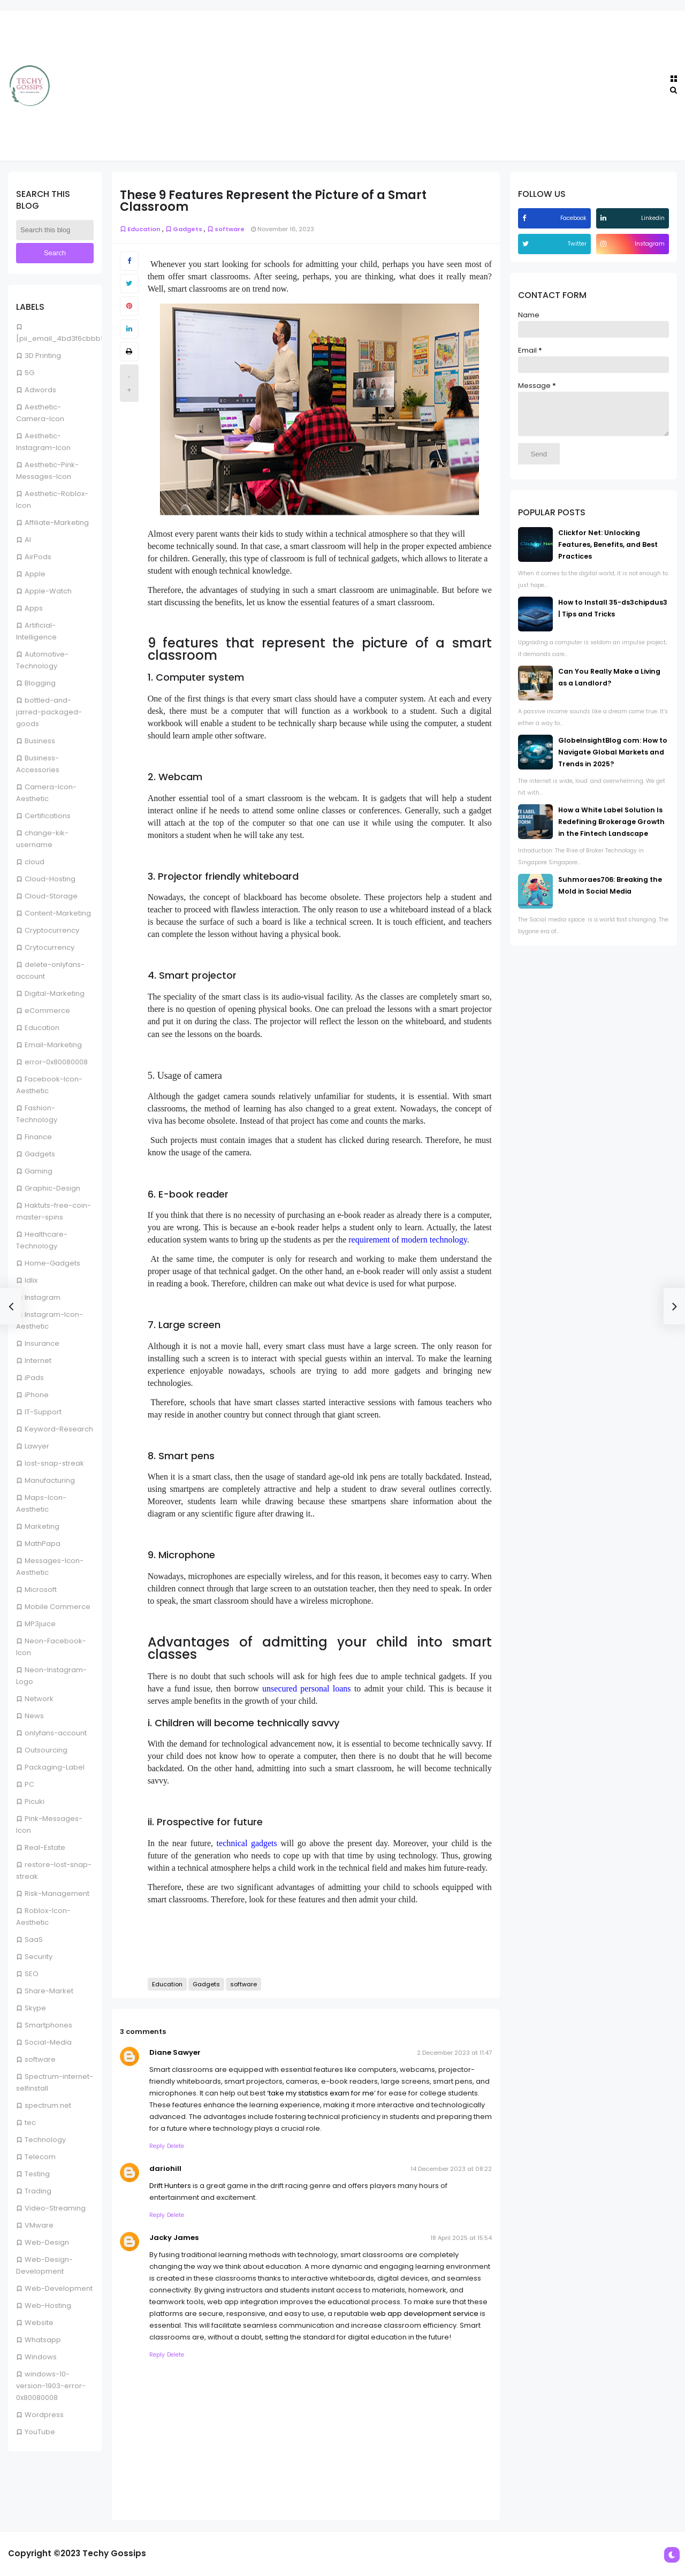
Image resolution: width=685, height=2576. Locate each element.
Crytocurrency (49, 947)
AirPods (38, 557)
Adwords (40, 390)
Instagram (42, 1297)
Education (42, 1028)
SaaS (34, 1939)
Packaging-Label (55, 1767)
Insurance (42, 1343)
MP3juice (40, 1624)
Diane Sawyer (175, 2052)
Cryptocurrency (52, 930)
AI (28, 540)
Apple (35, 574)
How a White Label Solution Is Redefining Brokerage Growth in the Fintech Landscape (611, 829)
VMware (39, 2225)
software (40, 2059)
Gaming (38, 1171)
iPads (34, 1378)
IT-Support (43, 1412)
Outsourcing (46, 1750)
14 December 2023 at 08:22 (451, 2169)
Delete (175, 2146)
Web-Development (59, 2288)
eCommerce (47, 1010)
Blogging (40, 683)
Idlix (31, 1280)
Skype (35, 2008)
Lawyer (37, 1446)
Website (39, 2323)
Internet (38, 1360)
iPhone (37, 1395)
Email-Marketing (53, 1045)
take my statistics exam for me (321, 2093)
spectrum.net (48, 2105)
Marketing (42, 1526)
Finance (38, 1137)
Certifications (48, 816)
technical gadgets (247, 1843)
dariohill (165, 2168)
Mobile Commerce (57, 1607)
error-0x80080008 (56, 1062)
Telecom (40, 2157)
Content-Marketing (58, 913)
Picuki (34, 1801)
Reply (157, 2146)
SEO (32, 1974)
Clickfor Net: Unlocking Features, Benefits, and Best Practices (608, 552)
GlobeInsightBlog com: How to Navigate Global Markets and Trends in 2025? (612, 760)
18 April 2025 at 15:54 (461, 2238)
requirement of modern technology (407, 1239)
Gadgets (40, 1154)
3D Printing (43, 355)
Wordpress (44, 2415)
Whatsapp (43, 2340)
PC (29, 1784)
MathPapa (42, 1543)
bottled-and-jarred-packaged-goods (49, 712)
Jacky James (174, 2237)
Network (39, 1699)
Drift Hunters (170, 2186)
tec (30, 2122)
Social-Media (48, 2042)
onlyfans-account (56, 1733)
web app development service (424, 2313)
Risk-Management (57, 1893)
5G (29, 373)
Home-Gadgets (52, 1263)
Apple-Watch (48, 591)
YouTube (40, 2432)
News (34, 1716)
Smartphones (48, 2025)
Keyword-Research (59, 1429)
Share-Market (49, 1991)
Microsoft (41, 1589)
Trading (38, 2191)
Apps (34, 608)
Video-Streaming (55, 2208)
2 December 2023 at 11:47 (454, 2052)
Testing (37, 2174)
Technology (45, 2140)
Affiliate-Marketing (57, 522)
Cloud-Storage (51, 896)
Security (38, 1957)
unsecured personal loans (306, 1688)
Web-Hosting (48, 2305)
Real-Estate (45, 1847)
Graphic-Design (52, 1188)
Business (40, 741)
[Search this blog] (55, 230)
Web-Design (47, 2242)
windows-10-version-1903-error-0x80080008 (51, 2386)
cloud (34, 862)
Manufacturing (50, 1480)
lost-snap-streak (54, 1463)
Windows (41, 2357)
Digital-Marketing (55, 993)
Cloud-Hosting (50, 879)
